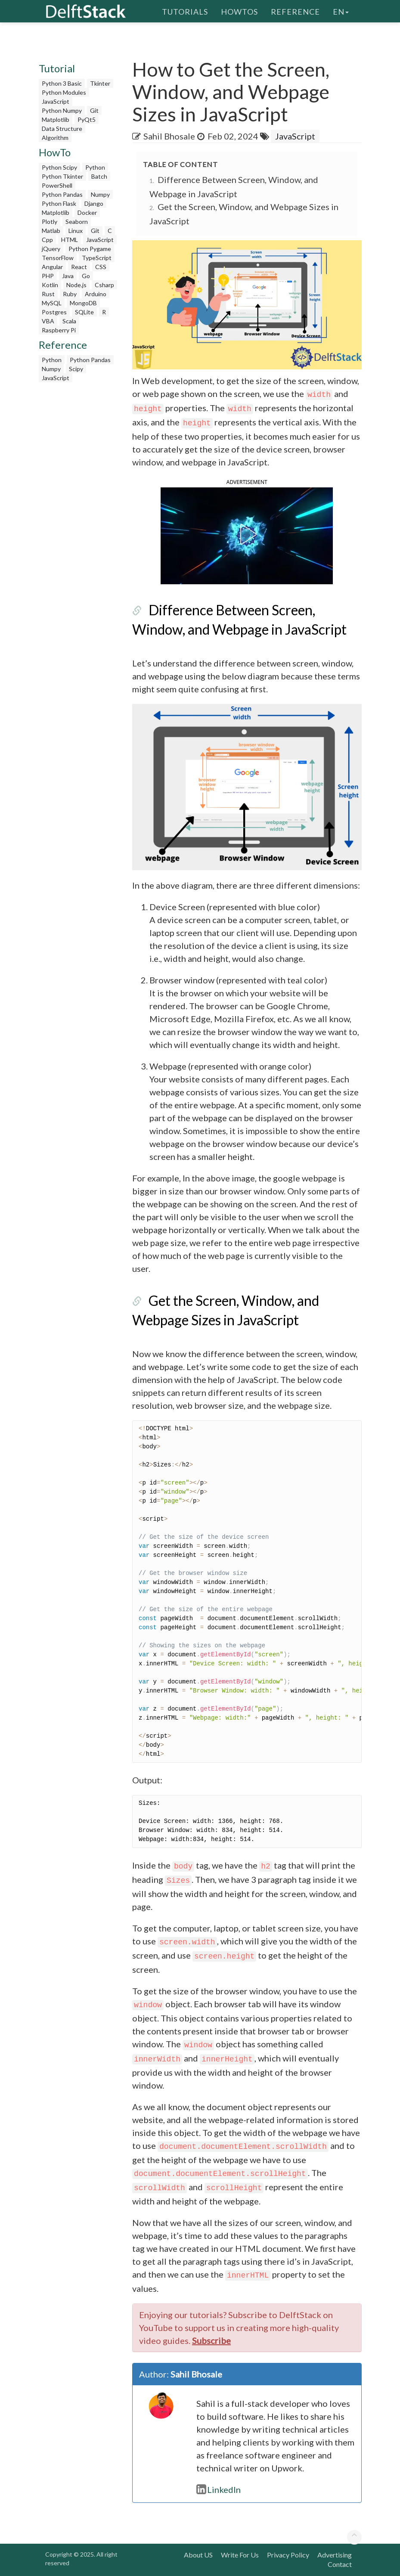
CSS (100, 266)
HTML (69, 239)
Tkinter (100, 83)
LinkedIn (218, 2489)
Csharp (104, 284)
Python (95, 167)
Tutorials (185, 10)
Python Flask (59, 203)
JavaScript (55, 101)
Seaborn (76, 221)
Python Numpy (62, 110)
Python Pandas (62, 194)
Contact (340, 2564)
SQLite (84, 312)
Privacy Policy (288, 2555)
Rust (48, 294)
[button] (247, 534)
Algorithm (55, 137)
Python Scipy (59, 167)
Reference (295, 10)
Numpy (100, 194)
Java (68, 275)
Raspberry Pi (59, 330)
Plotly (49, 221)
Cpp (47, 239)
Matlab (51, 230)
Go (86, 275)
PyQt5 (87, 119)
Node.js (76, 284)
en (341, 10)
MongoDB (83, 303)
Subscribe (211, 2340)
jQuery (51, 248)
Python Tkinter (62, 176)
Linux (75, 230)
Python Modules (64, 92)
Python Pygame (89, 248)
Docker (87, 212)
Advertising (334, 2555)
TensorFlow (58, 257)
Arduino (95, 294)
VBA (48, 321)
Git (94, 110)
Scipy (76, 368)
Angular (52, 266)
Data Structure (62, 128)
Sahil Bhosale (169, 136)
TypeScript (97, 257)
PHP (48, 275)
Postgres (54, 312)
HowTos (239, 10)
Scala (69, 321)
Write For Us (240, 2555)
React (79, 266)
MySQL (52, 303)
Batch (99, 176)
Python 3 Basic (62, 83)
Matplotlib (55, 119)
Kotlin (50, 284)
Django (93, 203)
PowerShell (57, 185)
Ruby (70, 294)
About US (198, 2555)
